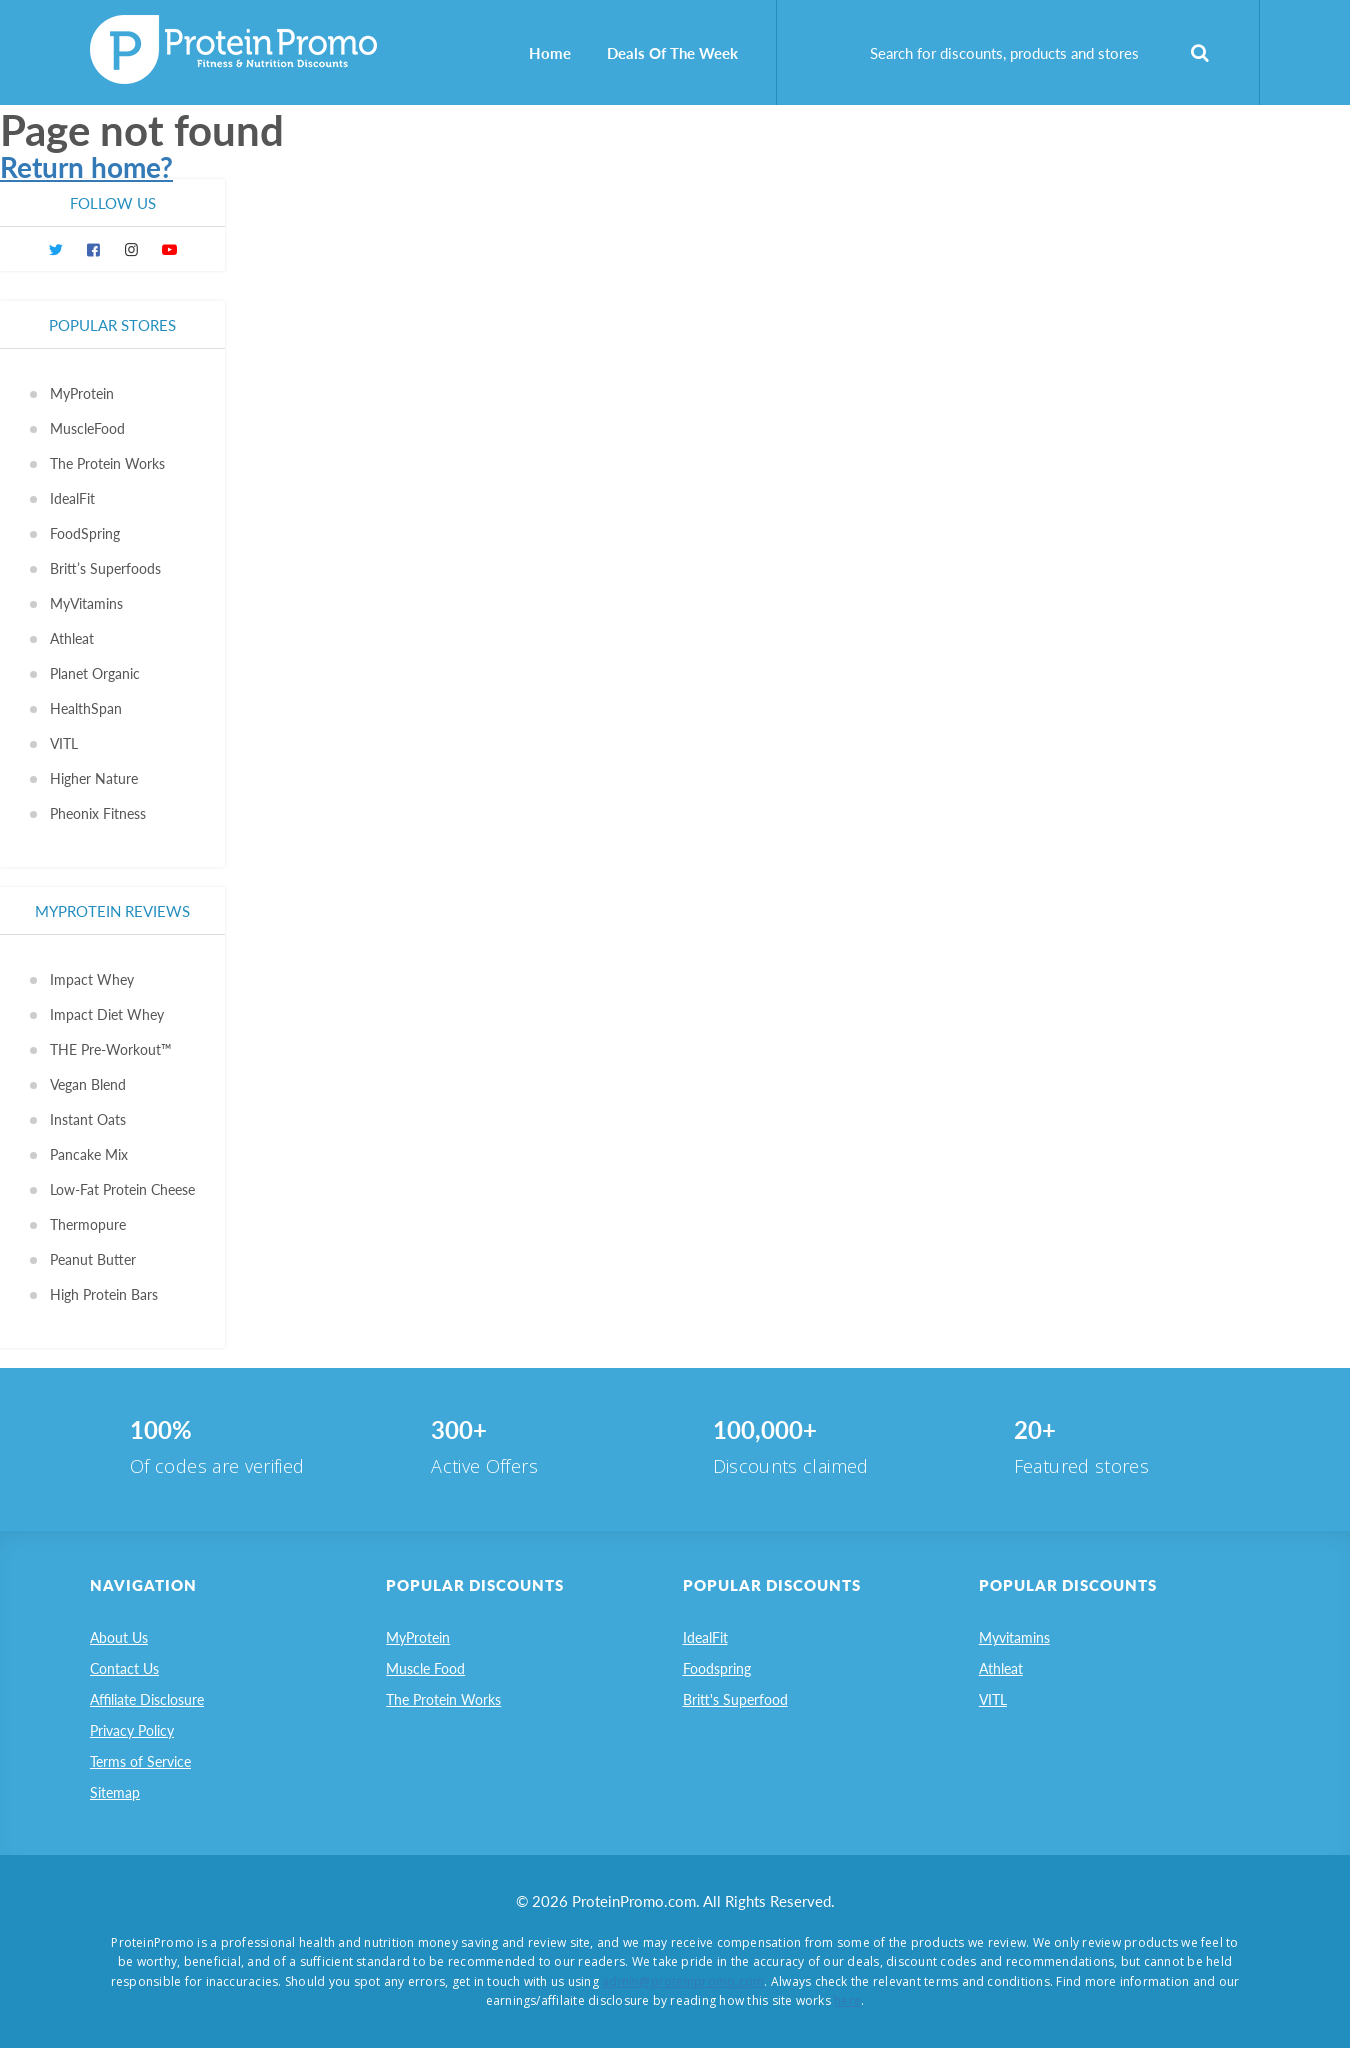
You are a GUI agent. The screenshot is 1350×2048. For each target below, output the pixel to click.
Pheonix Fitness (98, 813)
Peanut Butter (93, 1259)
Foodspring (717, 1668)
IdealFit (72, 498)
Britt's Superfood (735, 1699)
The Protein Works (107, 463)
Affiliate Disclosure (147, 1699)
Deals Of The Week (672, 53)
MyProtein (82, 393)
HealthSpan (86, 708)
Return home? (86, 167)
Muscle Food (425, 1668)
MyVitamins (86, 603)
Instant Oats (88, 1119)
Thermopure (88, 1224)
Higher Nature (94, 778)
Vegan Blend (88, 1084)
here (847, 2000)
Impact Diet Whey (107, 1014)
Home (550, 53)
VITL (64, 743)
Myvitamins (1014, 1637)
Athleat (72, 638)
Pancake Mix (89, 1154)
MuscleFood (87, 428)
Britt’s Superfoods (105, 568)
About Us (119, 1637)
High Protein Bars (104, 1294)
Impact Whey (92, 979)
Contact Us (124, 1668)
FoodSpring (85, 533)
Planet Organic (95, 673)
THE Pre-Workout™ (111, 1049)
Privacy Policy (132, 1730)
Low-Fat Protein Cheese (122, 1189)
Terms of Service (140, 1761)
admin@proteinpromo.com (683, 1981)
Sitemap (115, 1792)
